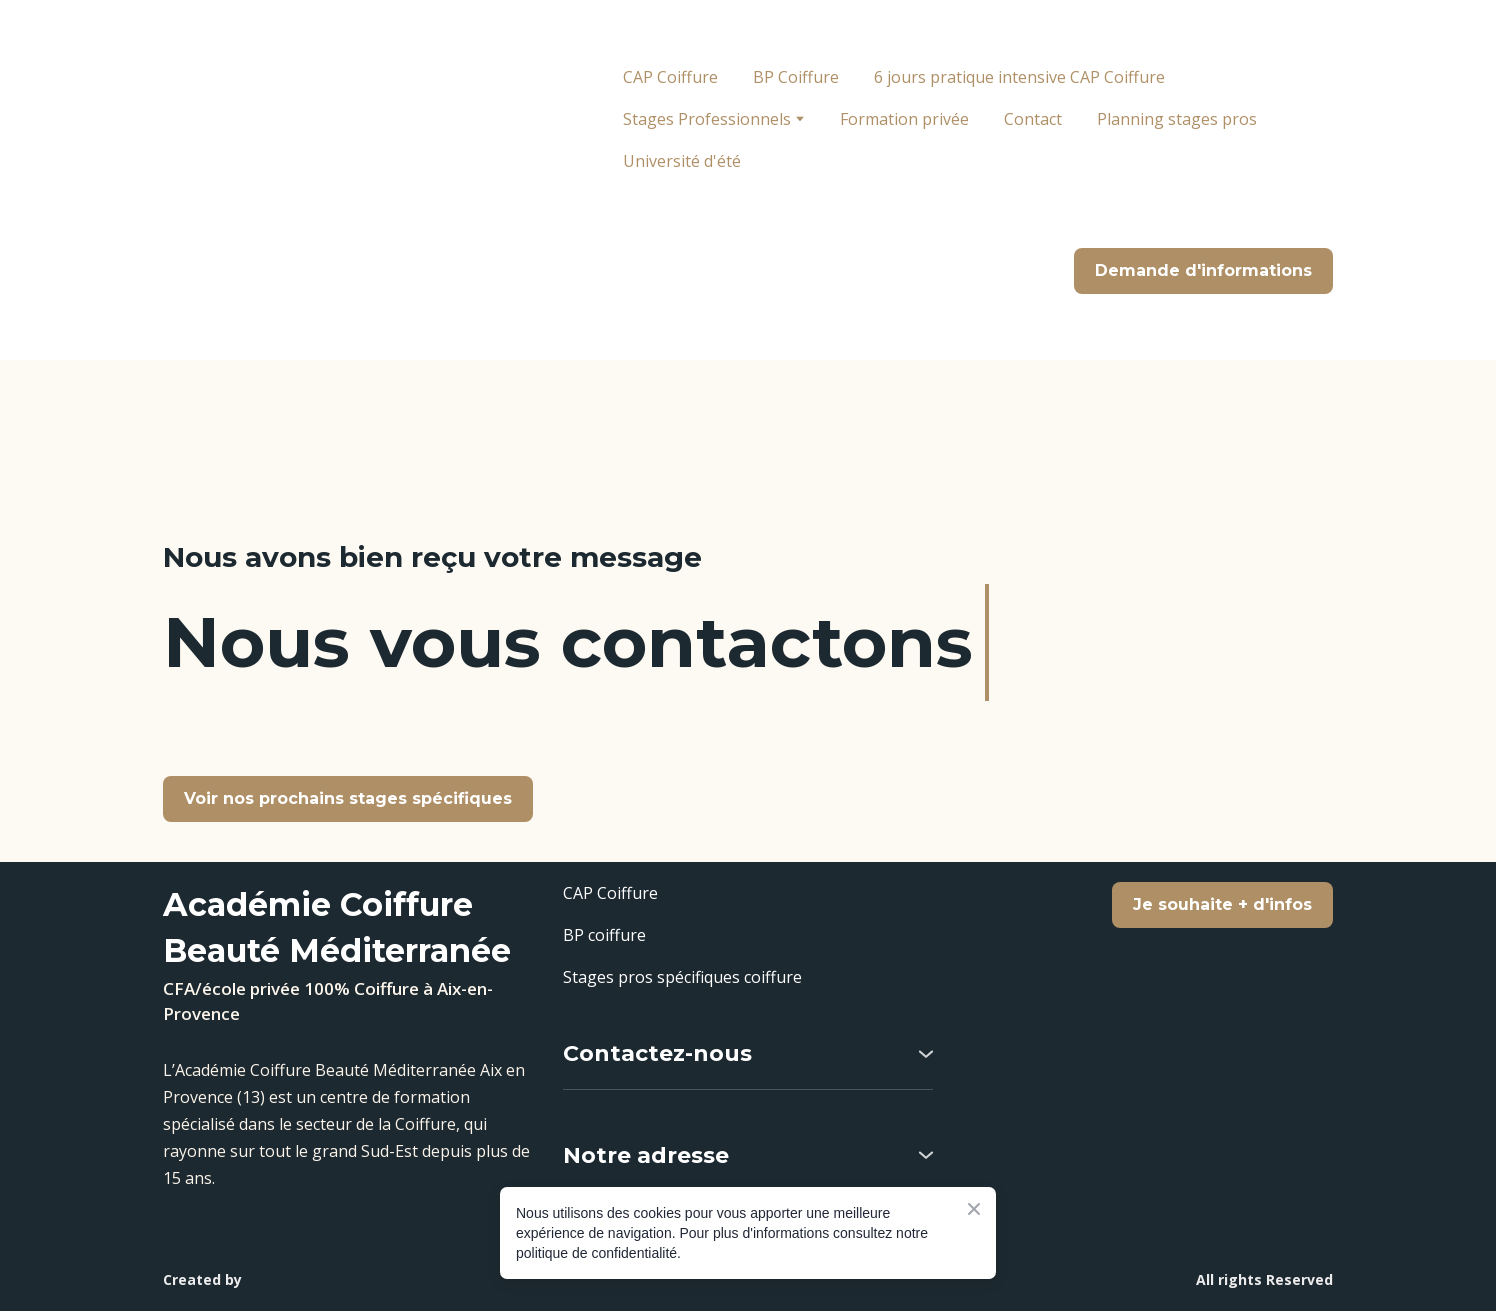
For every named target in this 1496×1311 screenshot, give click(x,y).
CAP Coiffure (670, 77)
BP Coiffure (796, 77)
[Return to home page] (317, 180)
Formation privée (904, 119)
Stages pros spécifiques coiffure (682, 977)
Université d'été (682, 161)
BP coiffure (604, 935)
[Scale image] (1148, 1172)
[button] (1203, 271)
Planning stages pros (1177, 119)
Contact (1033, 119)
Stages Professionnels (707, 119)
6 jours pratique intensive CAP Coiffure (1019, 77)
